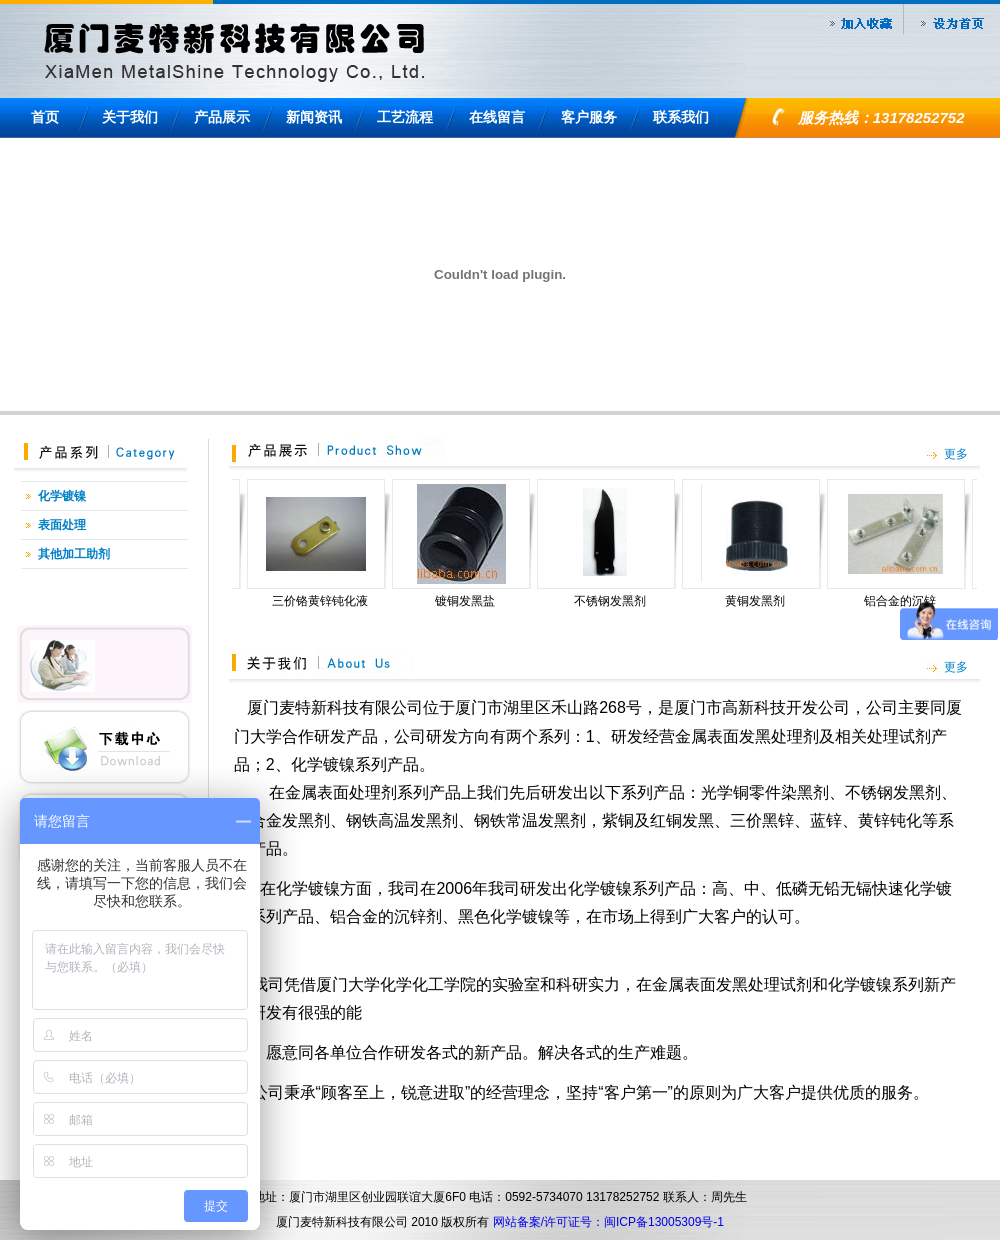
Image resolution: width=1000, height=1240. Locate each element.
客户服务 (589, 117)
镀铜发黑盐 (474, 601)
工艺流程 (405, 117)
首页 (45, 117)
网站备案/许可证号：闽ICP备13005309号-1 (608, 1222)
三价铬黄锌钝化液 (329, 601)
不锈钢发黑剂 (619, 601)
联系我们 (681, 117)
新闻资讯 (314, 117)
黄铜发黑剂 (764, 601)
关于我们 (130, 117)
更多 (956, 454)
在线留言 (497, 117)
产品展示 (222, 117)
